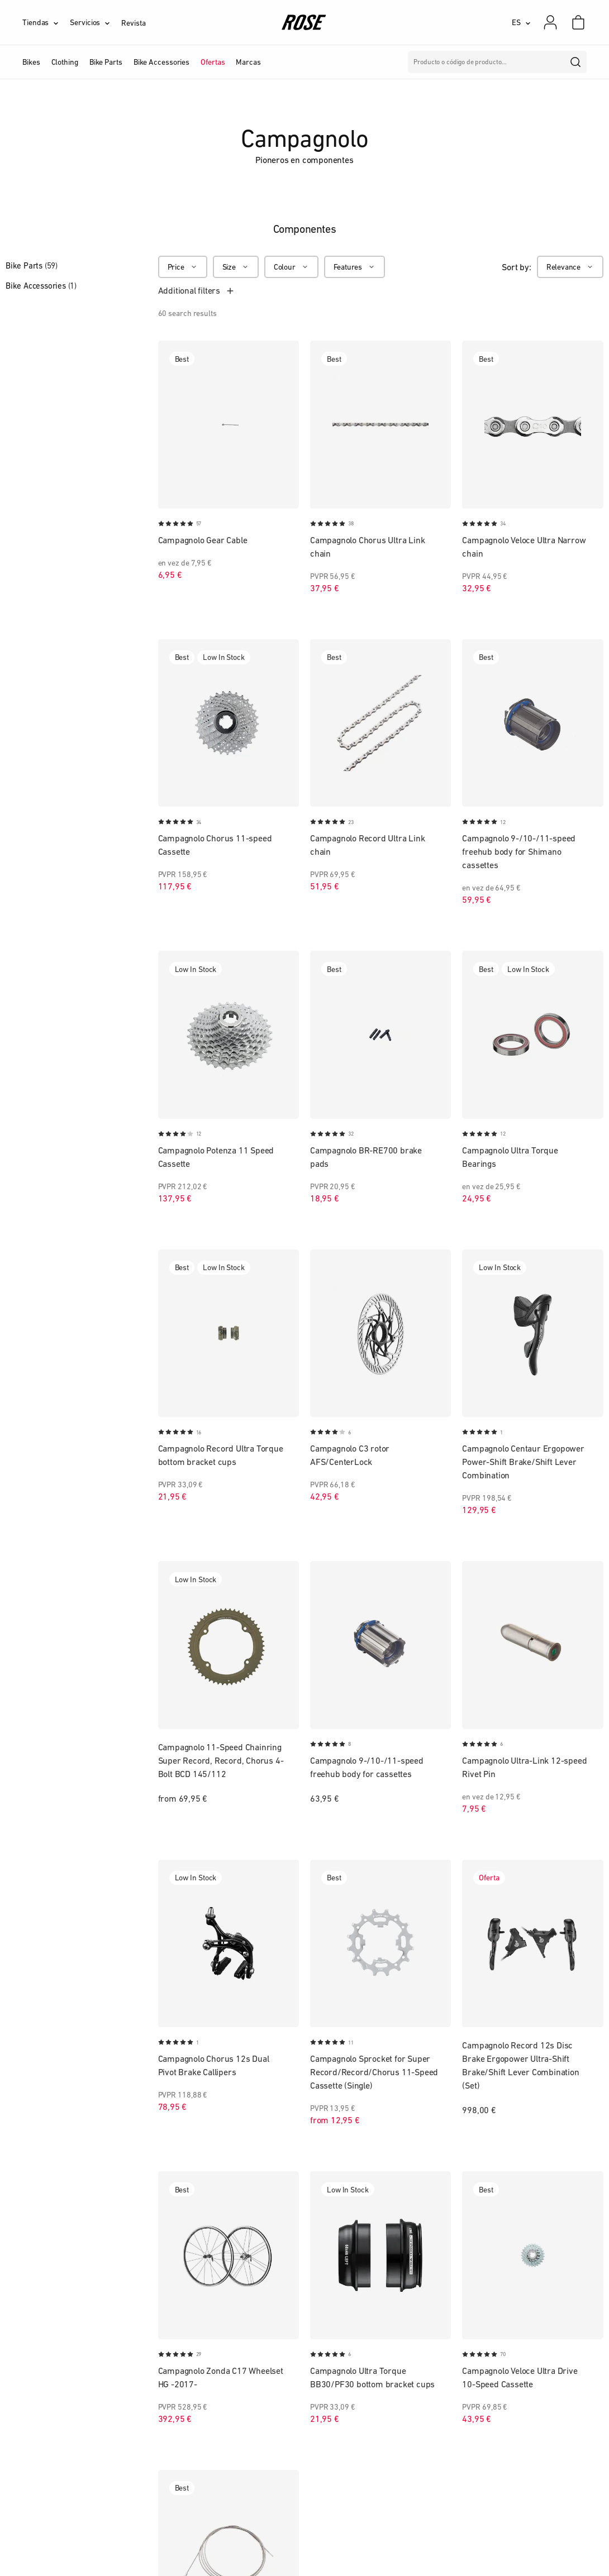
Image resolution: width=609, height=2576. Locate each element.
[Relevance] (570, 267)
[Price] (182, 267)
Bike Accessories (41, 285)
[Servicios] (95, 22)
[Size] (236, 267)
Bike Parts (32, 265)
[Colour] (291, 267)
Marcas (248, 62)
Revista (133, 22)
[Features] (354, 267)
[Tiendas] (46, 22)
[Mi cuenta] (550, 22)
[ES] (521, 22)
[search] (576, 62)
